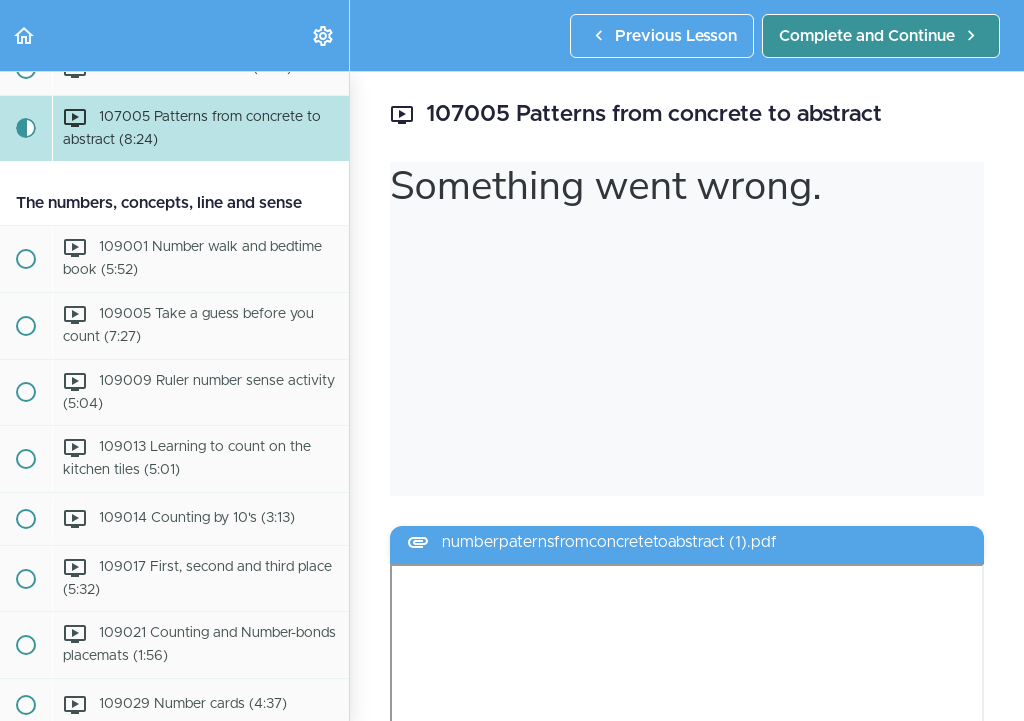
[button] (25, 35)
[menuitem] (324, 35)
